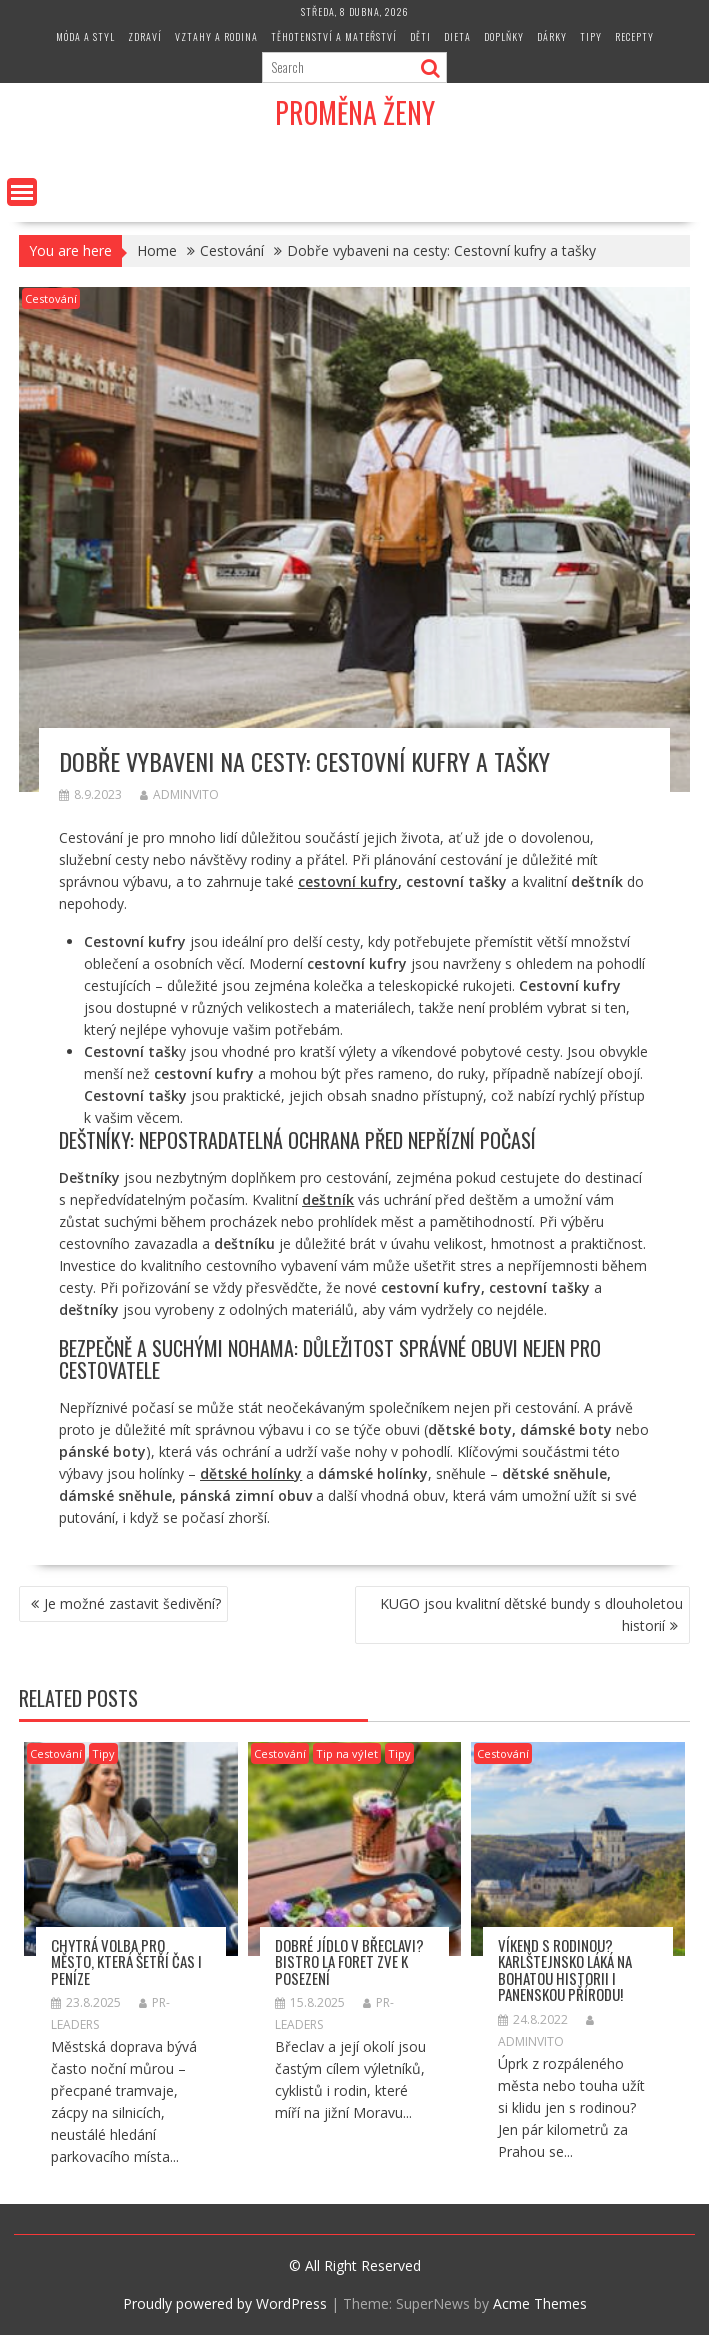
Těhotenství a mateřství (334, 36)
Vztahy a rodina (216, 36)
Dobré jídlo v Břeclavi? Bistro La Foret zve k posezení (349, 1961)
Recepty (634, 36)
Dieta (457, 36)
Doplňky (504, 36)
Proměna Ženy (355, 112)
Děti (420, 36)
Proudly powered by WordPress (225, 2303)
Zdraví (145, 36)
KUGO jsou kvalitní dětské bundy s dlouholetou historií (531, 1614)
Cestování (51, 298)
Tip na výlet (347, 1753)
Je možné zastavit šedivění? (132, 1603)
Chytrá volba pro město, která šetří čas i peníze (126, 1961)
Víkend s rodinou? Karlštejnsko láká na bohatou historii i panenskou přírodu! (565, 1970)
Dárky (552, 36)
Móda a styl (85, 36)
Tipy (591, 36)
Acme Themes (540, 2303)
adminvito (179, 794)
